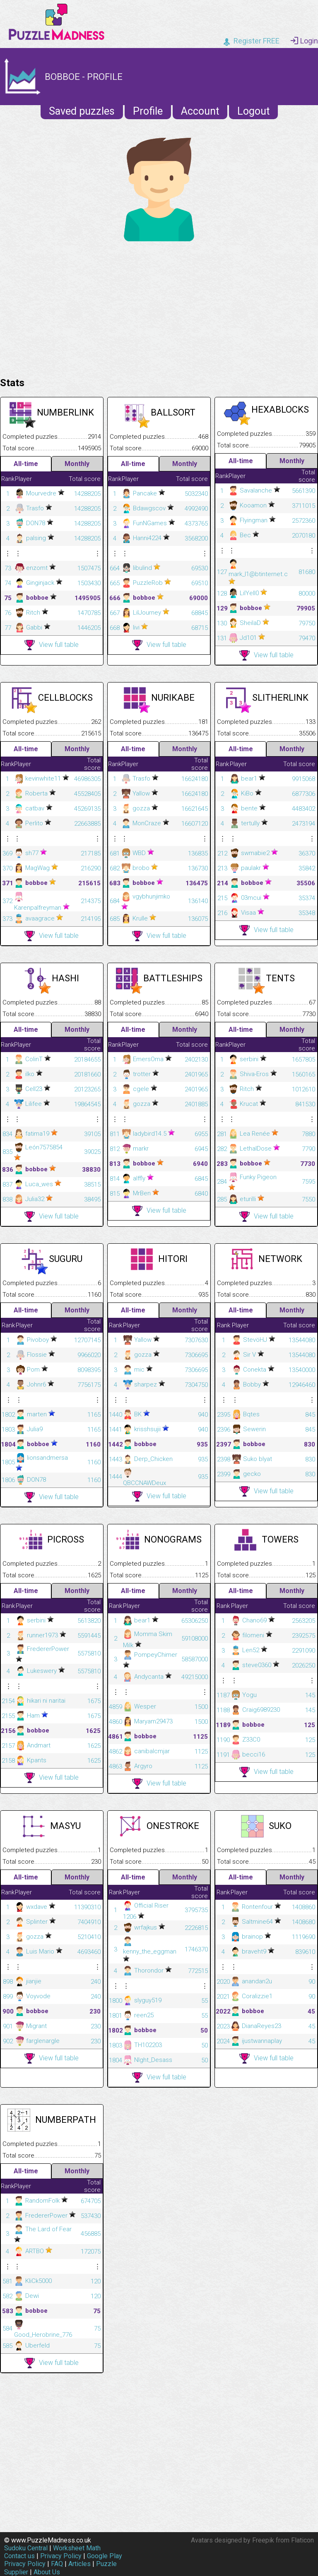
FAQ (57, 2564)
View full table (51, 645)
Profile (148, 111)
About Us (47, 2572)
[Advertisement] (159, 307)
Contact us (19, 2556)
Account (200, 111)
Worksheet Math (77, 2548)
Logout (253, 111)
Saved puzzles (82, 111)
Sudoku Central (26, 2548)
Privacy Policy (61, 2556)
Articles (79, 2564)
